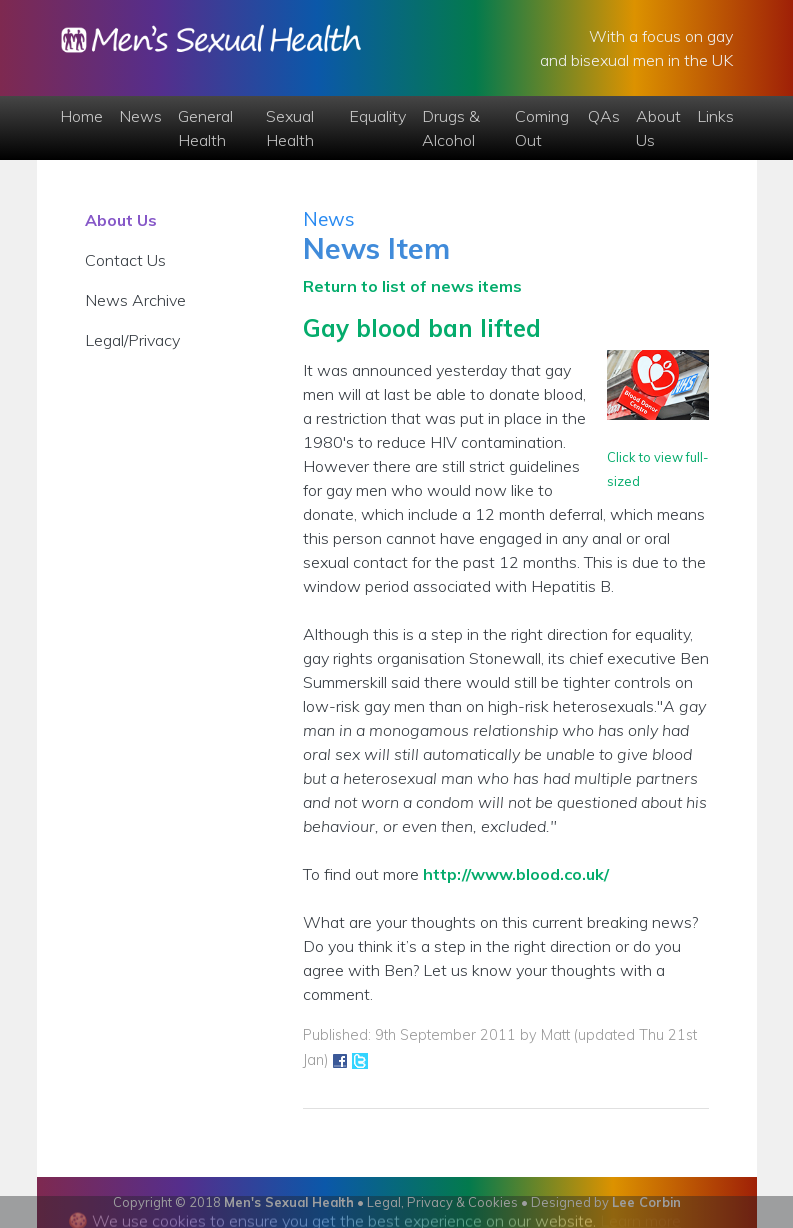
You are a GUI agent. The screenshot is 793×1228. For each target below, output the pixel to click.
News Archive (135, 300)
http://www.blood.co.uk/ (516, 874)
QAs (604, 116)
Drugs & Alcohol (451, 128)
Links (715, 116)
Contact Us (125, 260)
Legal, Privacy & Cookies (442, 1202)
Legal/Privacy (132, 340)
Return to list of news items (412, 286)
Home (81, 116)
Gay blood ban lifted (422, 328)
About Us (658, 128)
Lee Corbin (646, 1202)
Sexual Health (290, 128)
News (140, 116)
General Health (205, 128)
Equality (377, 116)
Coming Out (542, 128)
